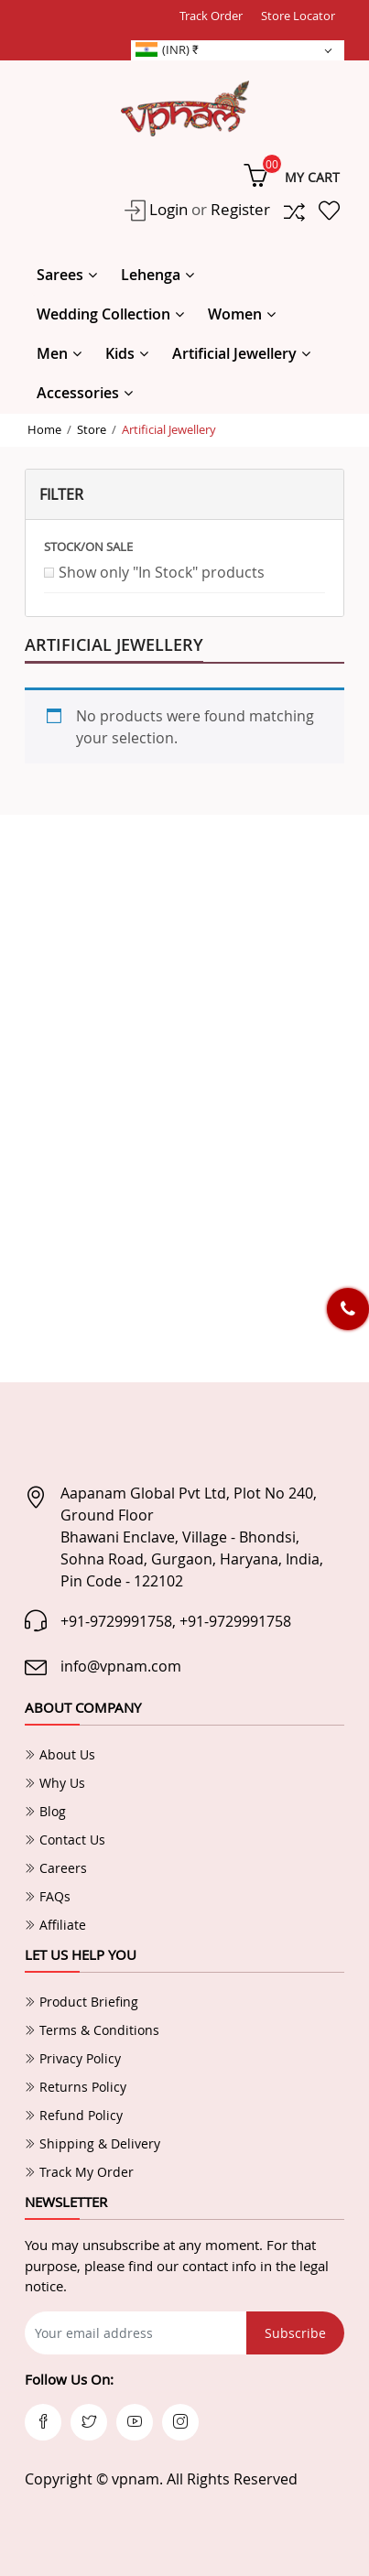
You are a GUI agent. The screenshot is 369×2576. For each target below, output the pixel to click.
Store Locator (298, 15)
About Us (60, 1754)
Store (91, 429)
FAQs (48, 1896)
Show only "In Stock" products (162, 572)
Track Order (211, 15)
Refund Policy (74, 2115)
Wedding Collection (103, 314)
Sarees (60, 275)
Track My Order (79, 2172)
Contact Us (65, 1839)
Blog (45, 1811)
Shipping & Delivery (92, 2143)
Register (240, 209)
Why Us (55, 1782)
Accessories (78, 393)
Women (235, 314)
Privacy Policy (73, 2058)
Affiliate (55, 1924)
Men (52, 353)
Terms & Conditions (92, 2030)
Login (167, 209)
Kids (120, 353)
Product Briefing (81, 2001)
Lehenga (150, 275)
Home (44, 429)
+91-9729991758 (116, 1621)
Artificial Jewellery (234, 353)
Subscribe (295, 2333)
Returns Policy (75, 2086)
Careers (56, 1868)
